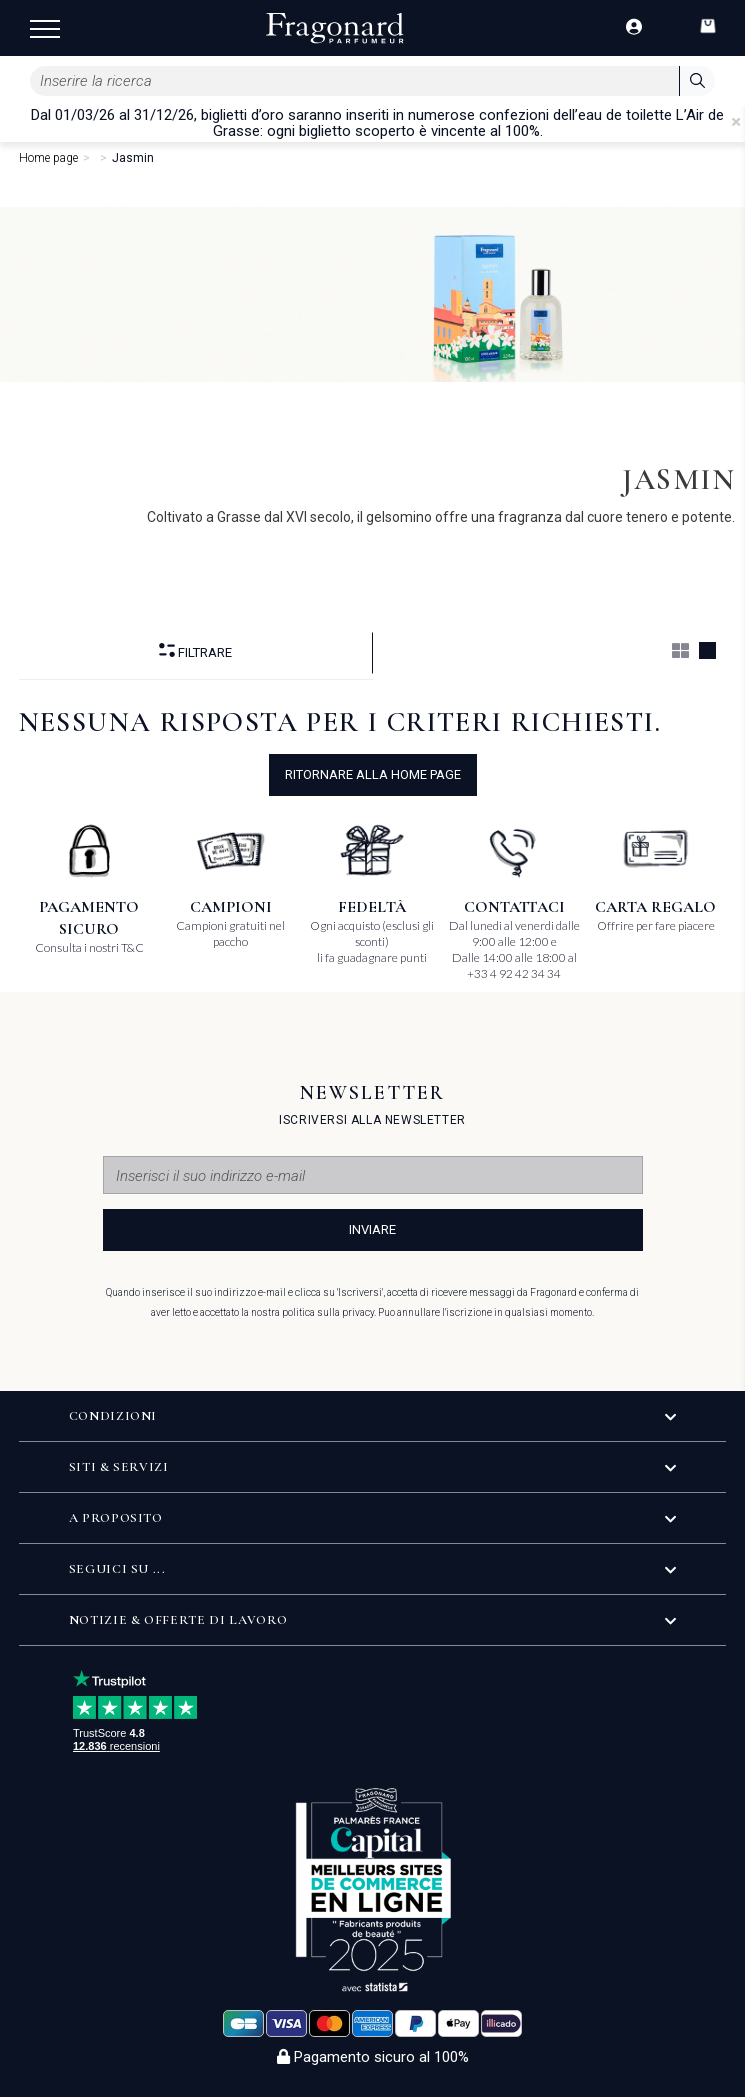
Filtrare (195, 651)
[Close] (736, 122)
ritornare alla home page (373, 774)
